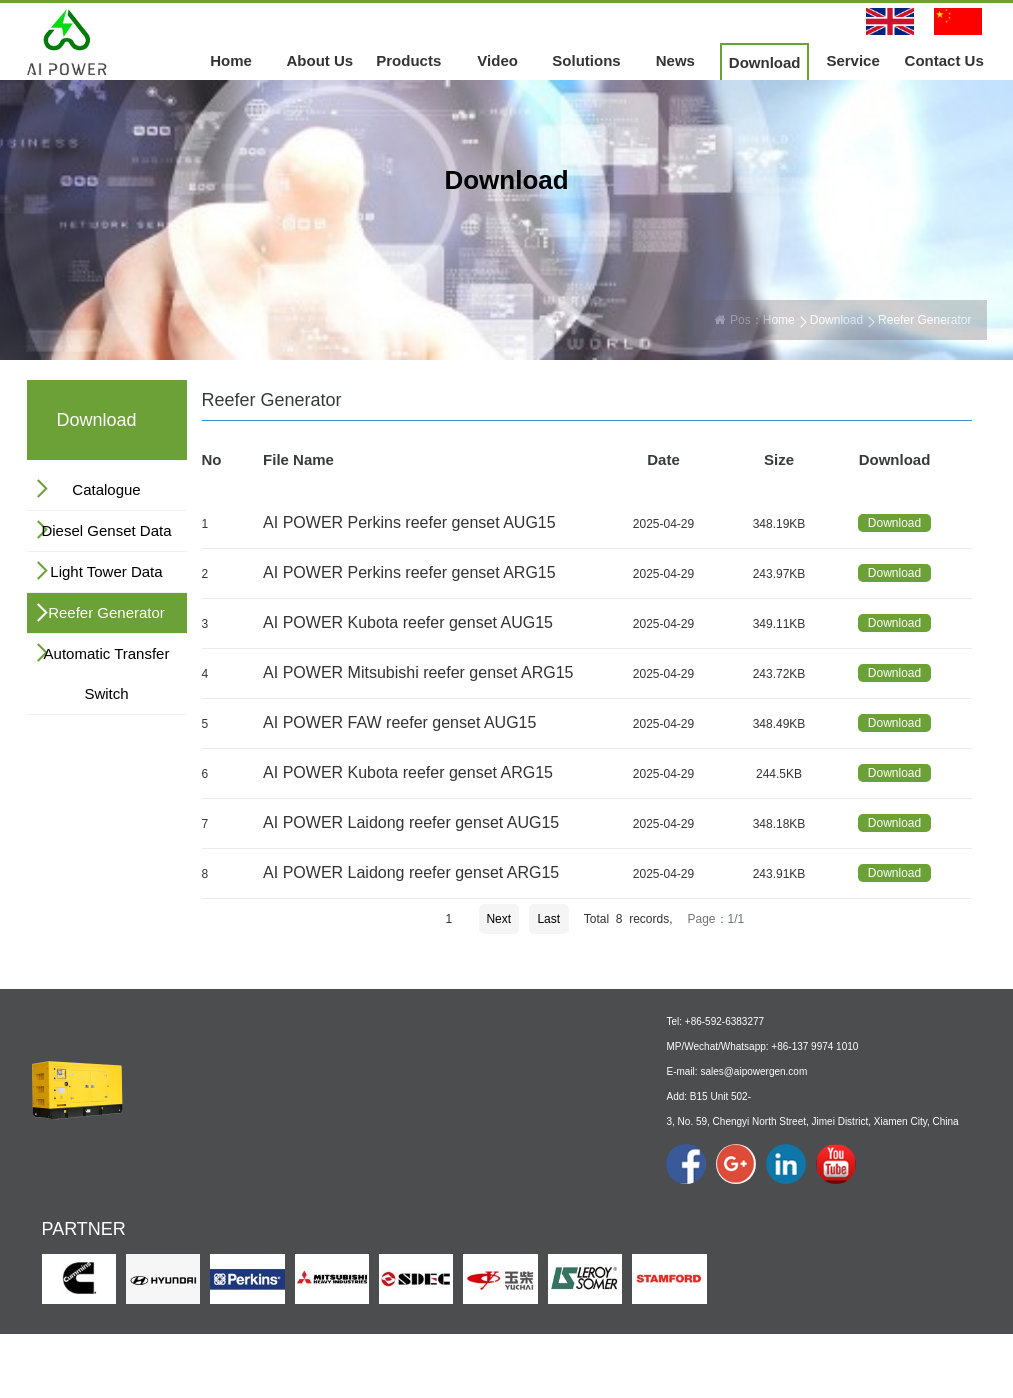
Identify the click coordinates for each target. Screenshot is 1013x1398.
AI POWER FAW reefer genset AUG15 (399, 722)
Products (408, 60)
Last (548, 919)
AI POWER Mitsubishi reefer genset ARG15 (418, 672)
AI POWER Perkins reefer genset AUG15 (409, 522)
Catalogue (106, 489)
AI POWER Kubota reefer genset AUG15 (408, 622)
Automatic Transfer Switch (107, 673)
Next (498, 919)
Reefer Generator (106, 612)
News (675, 60)
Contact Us (944, 60)
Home (231, 60)
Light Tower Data (106, 571)
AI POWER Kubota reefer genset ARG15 (408, 772)
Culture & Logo (194, 1192)
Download (765, 62)
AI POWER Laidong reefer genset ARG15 (411, 872)
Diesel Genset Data (106, 530)
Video (497, 60)
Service (852, 60)
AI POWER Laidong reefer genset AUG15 (411, 822)
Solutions (586, 60)
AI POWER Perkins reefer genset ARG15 (409, 572)
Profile (171, 1170)
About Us (320, 60)
